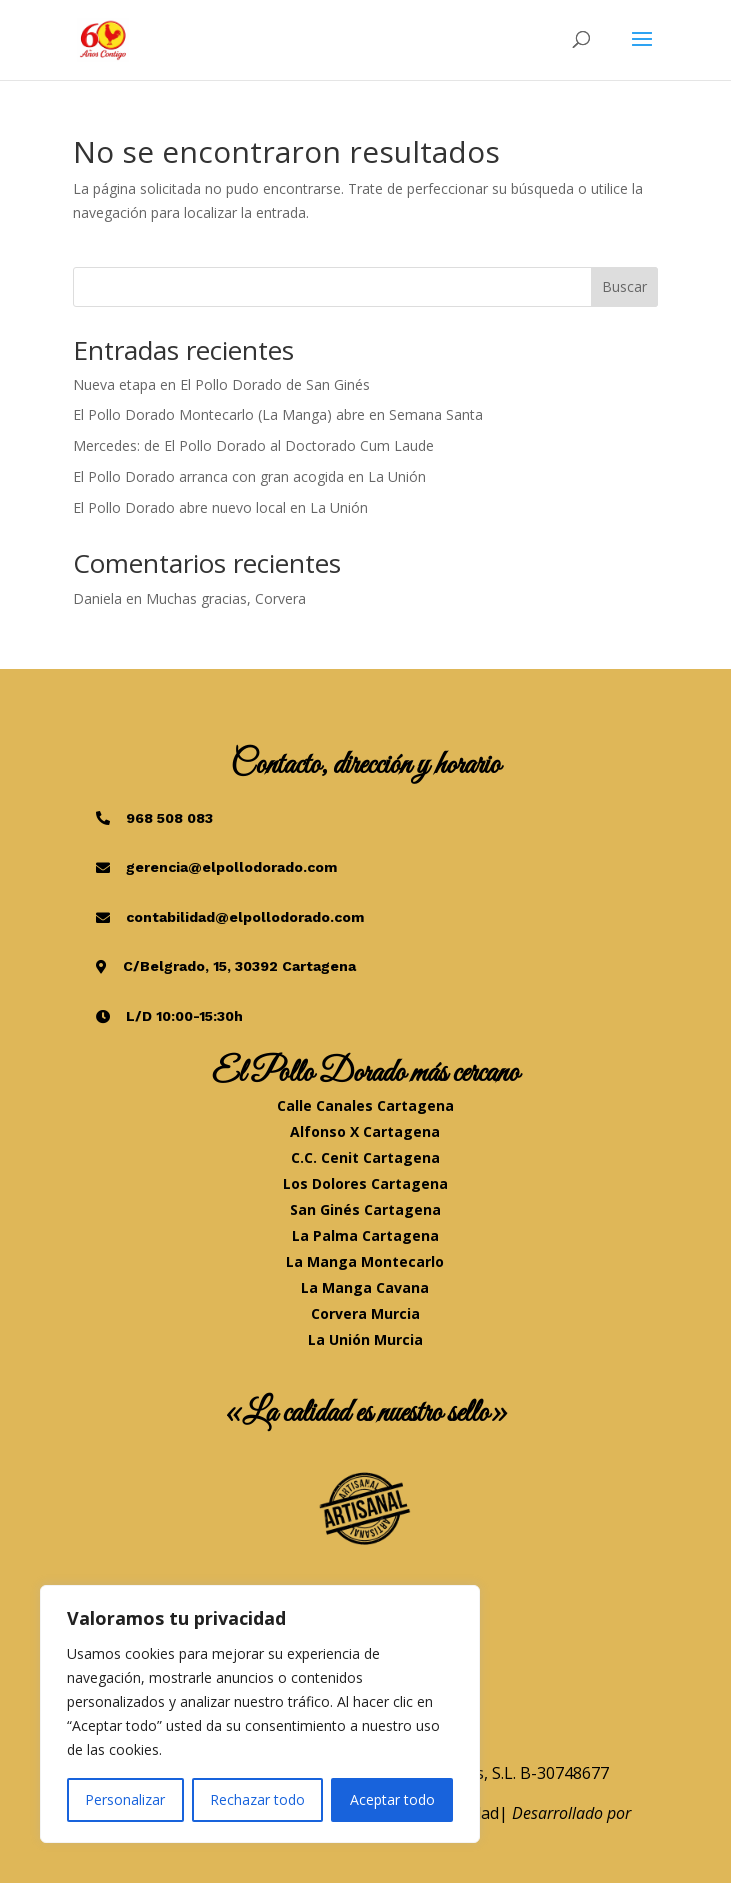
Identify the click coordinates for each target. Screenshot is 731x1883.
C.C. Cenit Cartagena (365, 1157)
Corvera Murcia (365, 1313)
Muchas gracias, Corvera (226, 598)
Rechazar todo (257, 1799)
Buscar (624, 286)
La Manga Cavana (365, 1287)
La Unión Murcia (365, 1339)
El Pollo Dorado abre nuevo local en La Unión (220, 507)
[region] (260, 1714)
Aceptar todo (392, 1799)
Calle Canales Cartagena (365, 1105)
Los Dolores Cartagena (365, 1183)
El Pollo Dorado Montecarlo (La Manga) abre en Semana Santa (278, 414)
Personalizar (125, 1799)
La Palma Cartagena (365, 1235)
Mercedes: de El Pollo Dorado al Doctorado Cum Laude (253, 445)
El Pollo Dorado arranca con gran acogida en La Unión (249, 476)
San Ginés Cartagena (365, 1209)
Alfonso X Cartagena (365, 1131)
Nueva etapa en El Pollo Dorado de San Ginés (221, 384)
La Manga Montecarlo (365, 1261)
